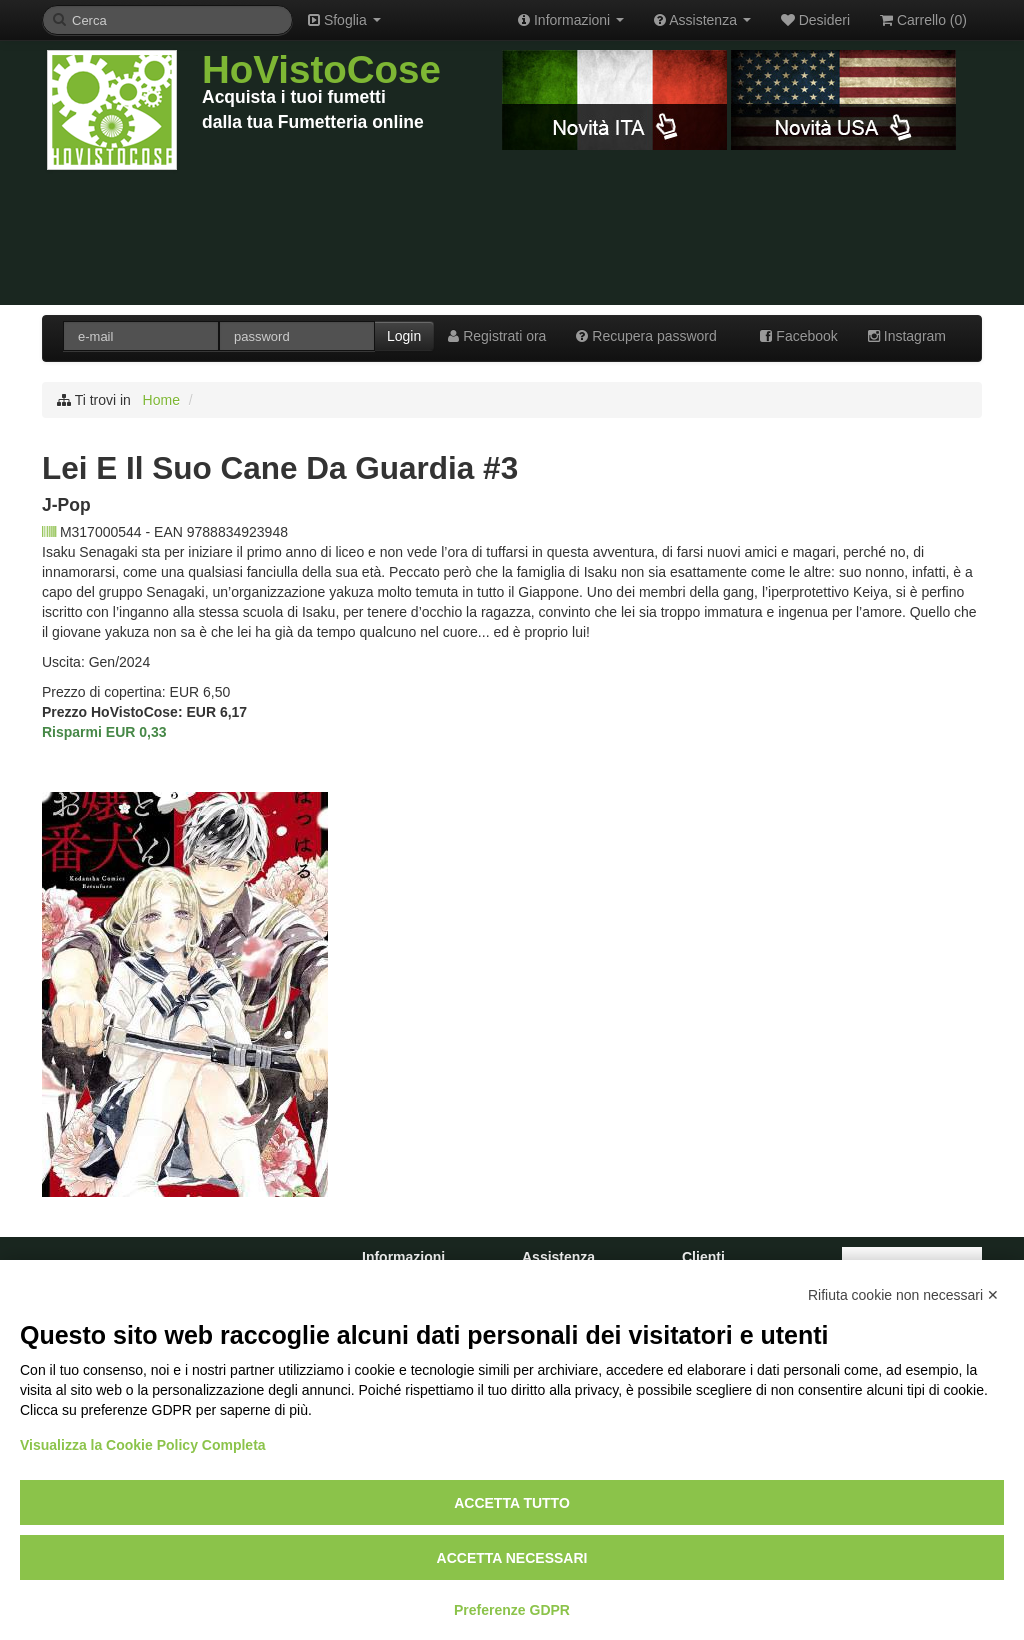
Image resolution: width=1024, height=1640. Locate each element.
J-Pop (66, 505)
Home (161, 400)
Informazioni (571, 20)
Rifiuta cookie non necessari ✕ (903, 1295)
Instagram (907, 336)
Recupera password (646, 336)
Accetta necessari (512, 1558)
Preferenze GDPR (512, 1610)
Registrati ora (497, 336)
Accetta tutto (512, 1503)
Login (404, 336)
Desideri (815, 20)
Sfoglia (344, 20)
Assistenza (702, 20)
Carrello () (923, 20)
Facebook (798, 336)
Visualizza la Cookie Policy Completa (143, 1445)
